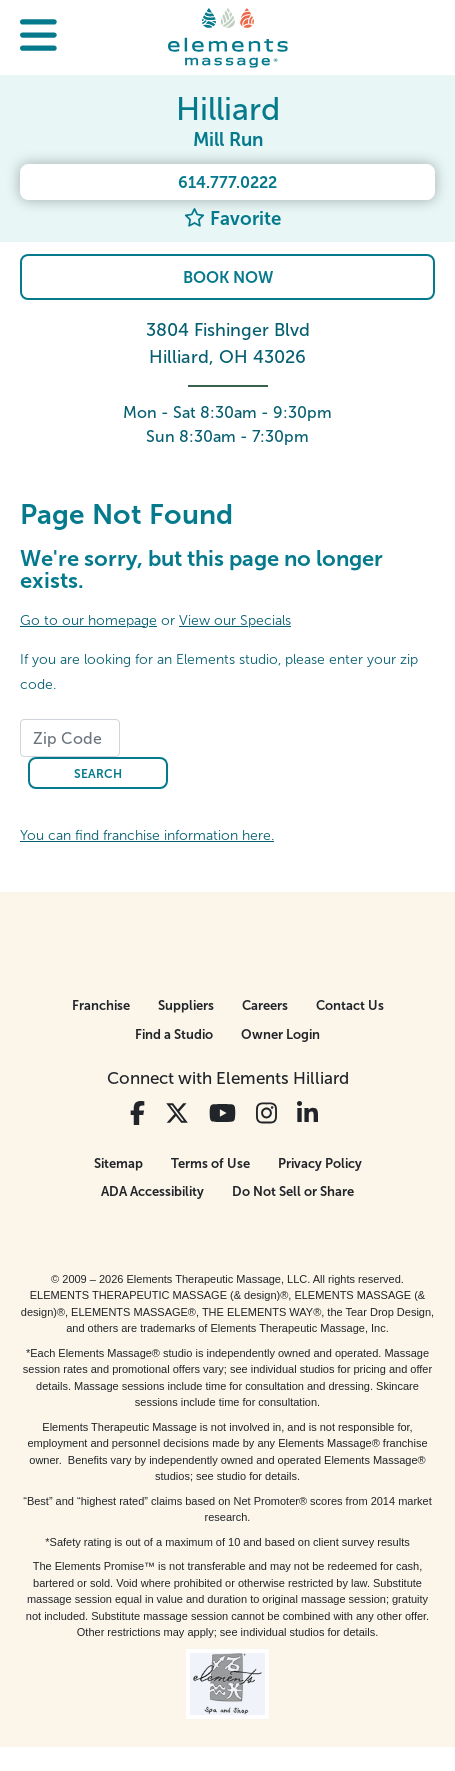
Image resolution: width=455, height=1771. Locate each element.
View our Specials (235, 620)
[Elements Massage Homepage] (228, 37)
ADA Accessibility (152, 1191)
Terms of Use (210, 1163)
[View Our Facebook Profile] (137, 1113)
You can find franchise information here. (147, 835)
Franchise (101, 1005)
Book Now (228, 277)
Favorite (232, 218)
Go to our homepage (88, 620)
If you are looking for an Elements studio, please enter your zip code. (219, 672)
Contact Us (350, 1005)
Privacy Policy (320, 1163)
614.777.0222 (227, 182)
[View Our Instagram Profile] (266, 1113)
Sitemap (118, 1163)
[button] (38, 37)
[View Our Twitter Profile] (177, 1113)
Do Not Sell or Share (293, 1191)
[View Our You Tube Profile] (222, 1113)
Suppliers (186, 1005)
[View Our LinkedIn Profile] (307, 1113)
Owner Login (280, 1034)
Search (98, 774)
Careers (265, 1005)
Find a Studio (174, 1034)
